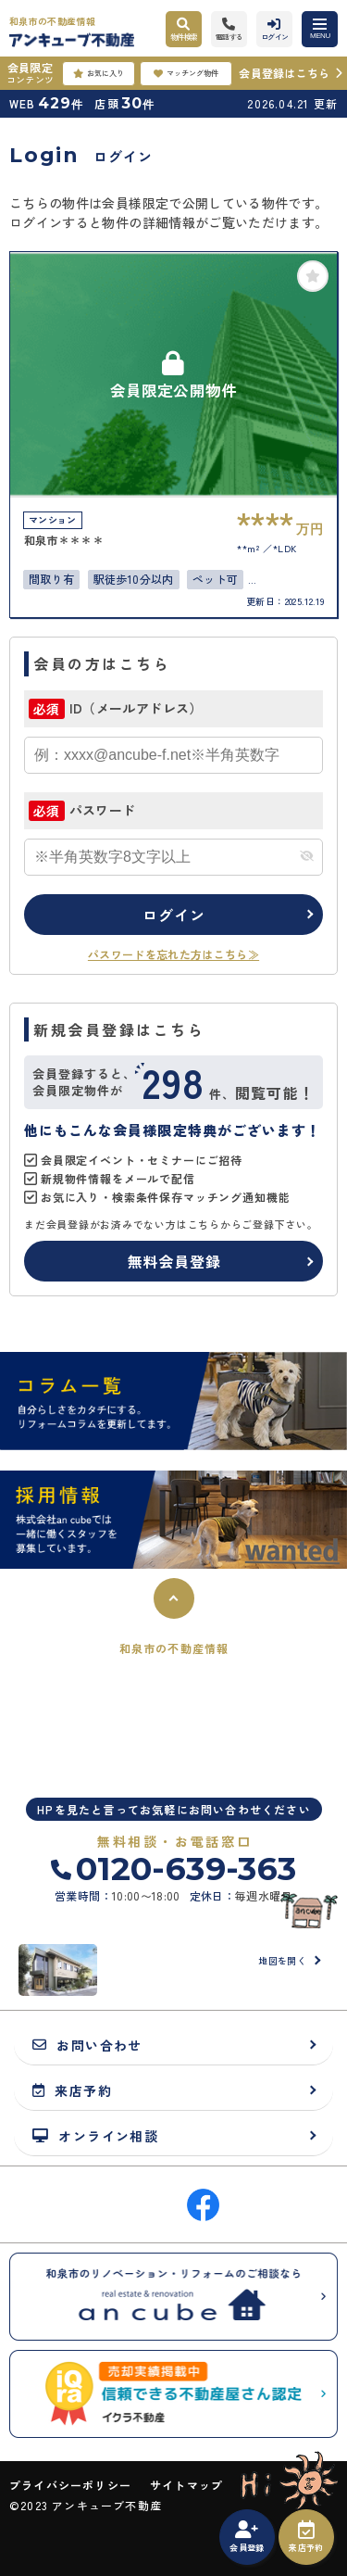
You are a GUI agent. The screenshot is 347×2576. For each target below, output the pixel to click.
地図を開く (282, 1960)
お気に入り (98, 73)
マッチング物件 (186, 73)
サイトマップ (186, 2485)
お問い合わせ (87, 2045)
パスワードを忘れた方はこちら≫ (173, 954)
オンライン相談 (95, 2135)
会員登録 (246, 2537)
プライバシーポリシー (70, 2485)
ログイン (173, 914)
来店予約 (306, 2537)
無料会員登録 (174, 1261)
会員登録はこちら (284, 73)
